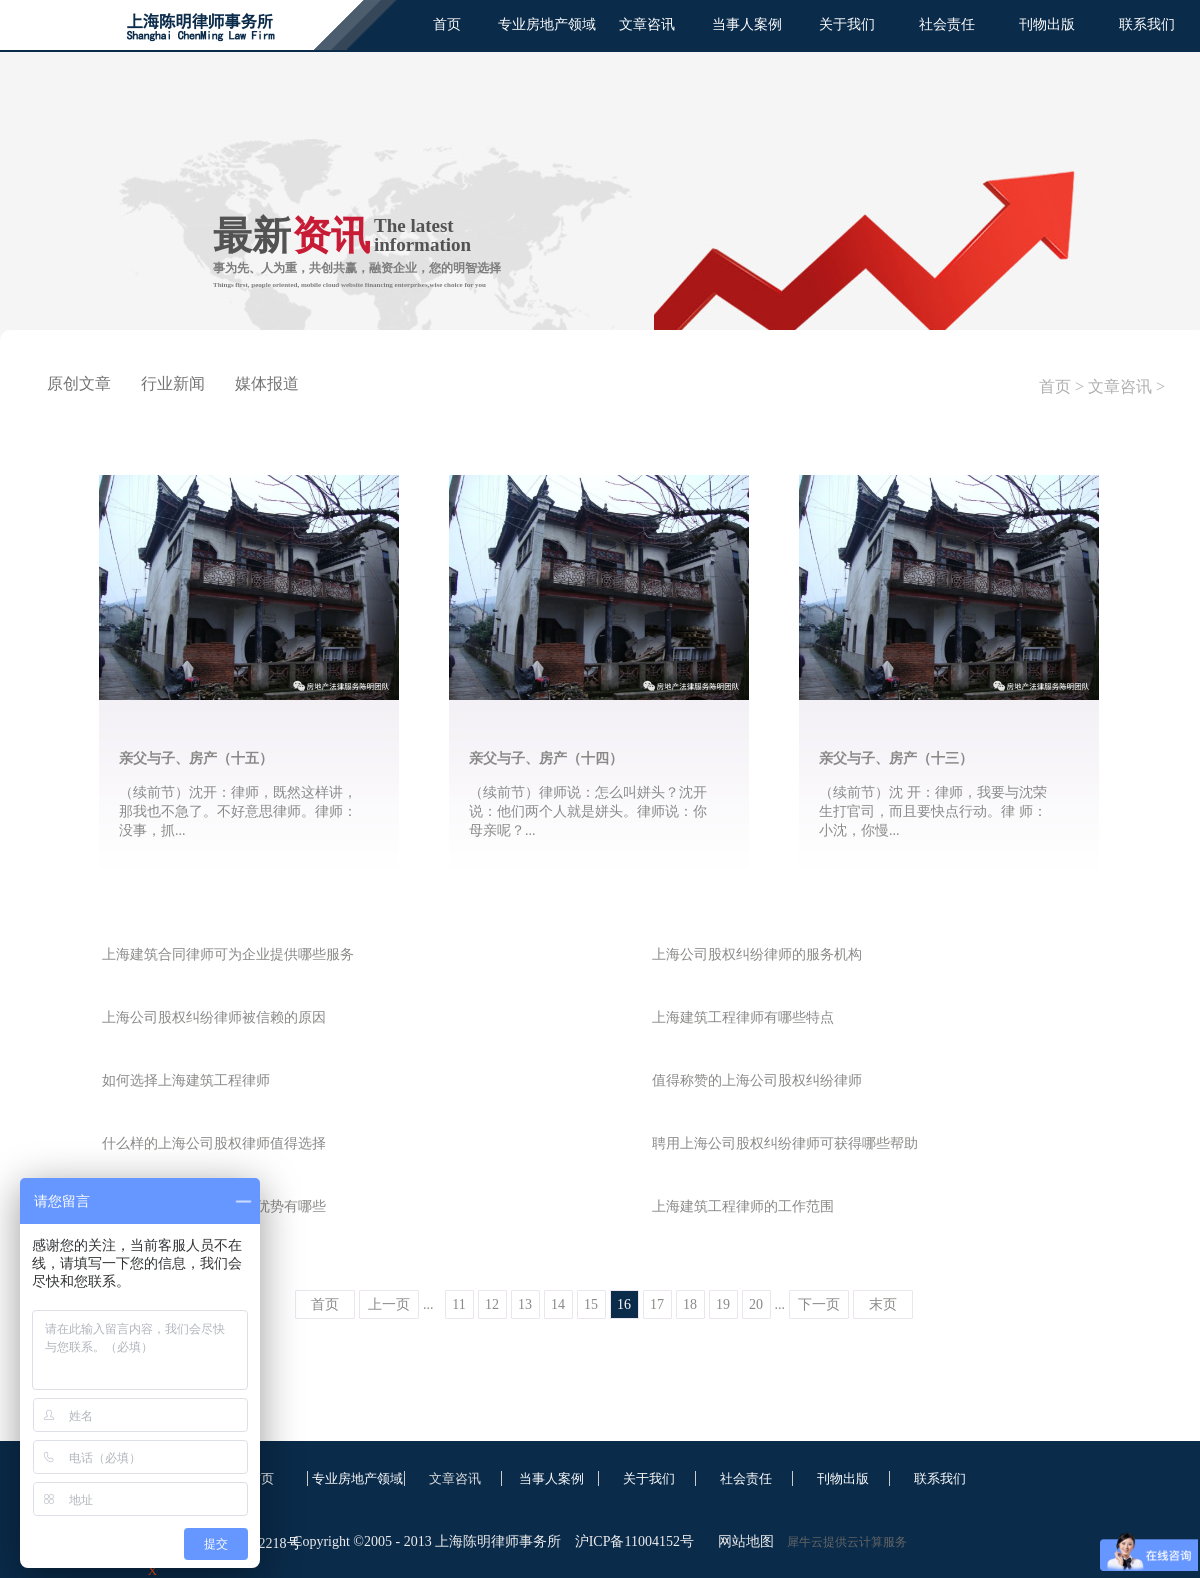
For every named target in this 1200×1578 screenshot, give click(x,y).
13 (525, 1304)
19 (723, 1304)
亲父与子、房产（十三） (896, 758)
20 (756, 1304)
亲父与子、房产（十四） (546, 758)
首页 (447, 24)
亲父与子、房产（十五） (196, 758)
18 (690, 1304)
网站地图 (742, 1541)
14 (558, 1304)
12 (492, 1304)
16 (624, 1304)
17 (657, 1304)
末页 (883, 1304)
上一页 (389, 1304)
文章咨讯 (1120, 386)
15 (591, 1304)
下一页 (819, 1304)
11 (458, 1304)
